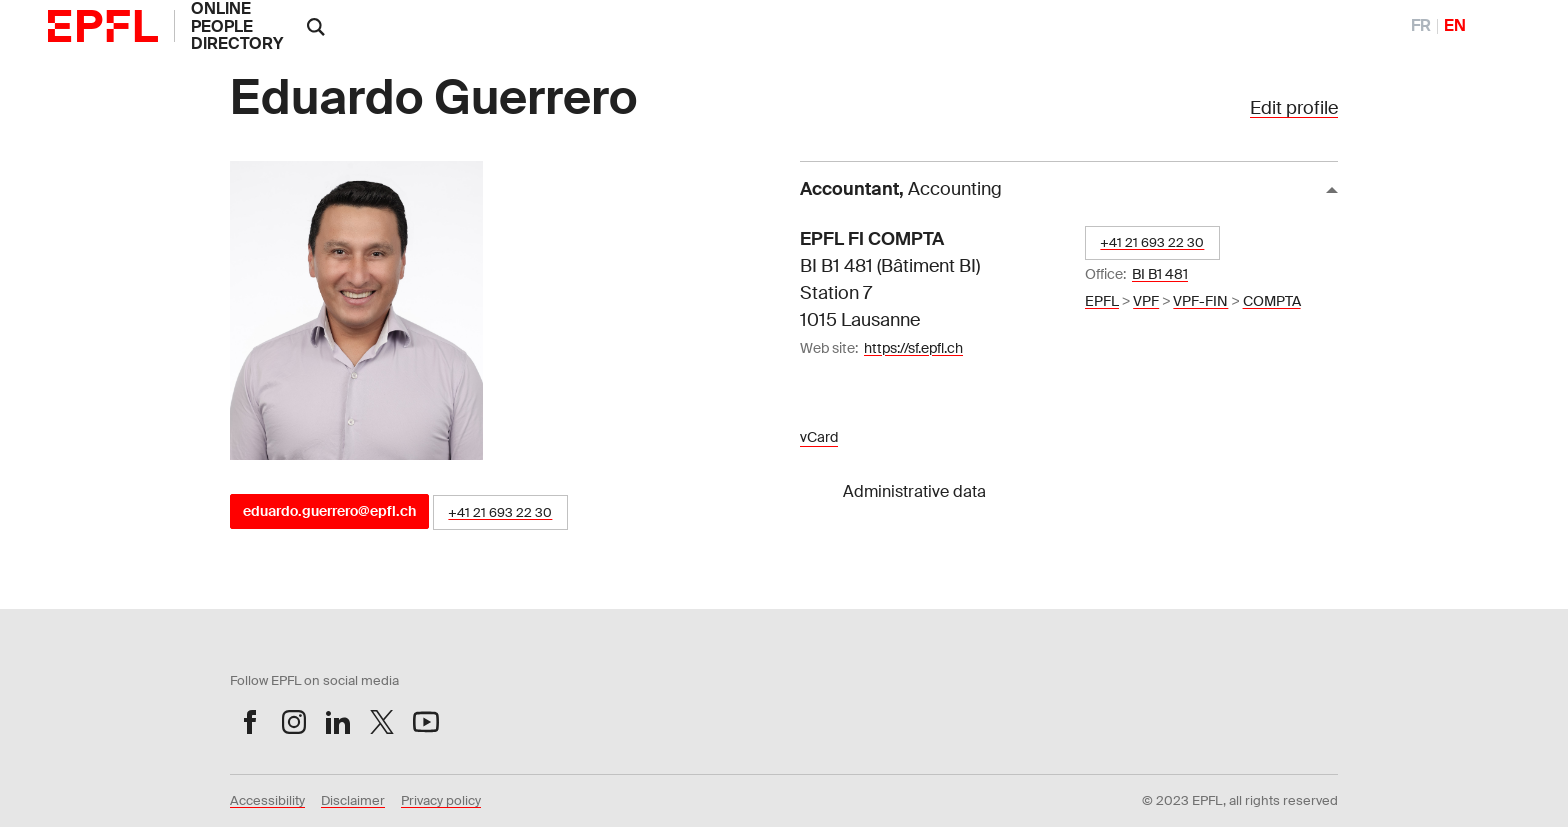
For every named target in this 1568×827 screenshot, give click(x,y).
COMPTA (1272, 301)
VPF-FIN (1200, 301)
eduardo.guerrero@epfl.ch (329, 511)
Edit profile (1294, 108)
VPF (1146, 301)
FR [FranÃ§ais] (1421, 25)
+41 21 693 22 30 (500, 512)
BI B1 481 (1160, 274)
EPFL (1102, 301)
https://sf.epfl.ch (913, 348)
